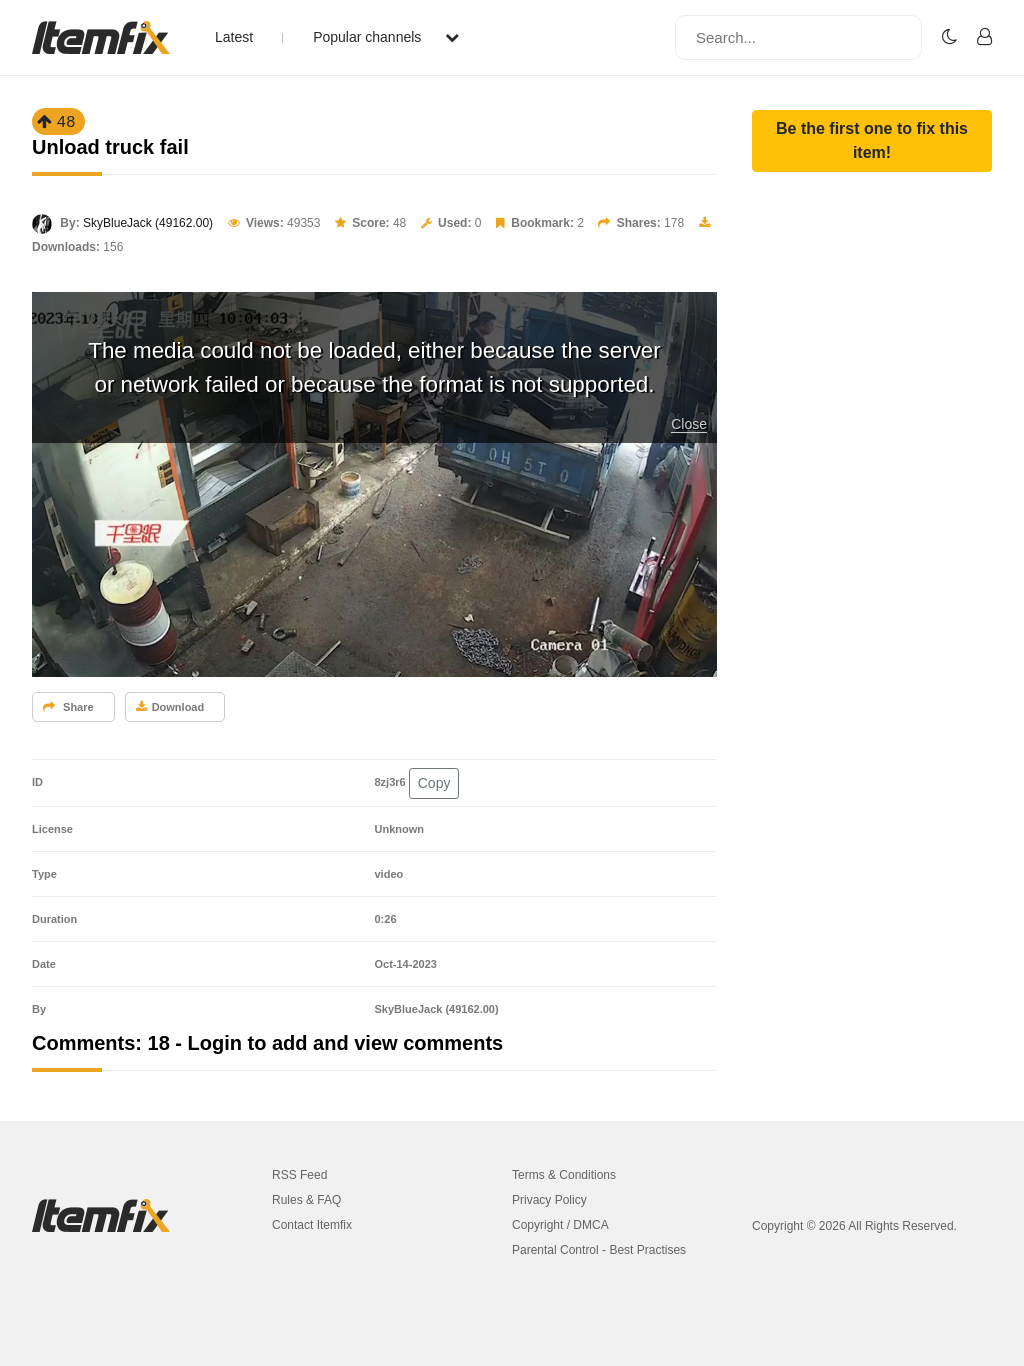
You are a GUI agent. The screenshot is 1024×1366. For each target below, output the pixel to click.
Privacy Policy (549, 1200)
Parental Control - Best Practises (599, 1250)
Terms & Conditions (564, 1175)
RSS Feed (299, 1175)
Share (68, 707)
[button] (872, 141)
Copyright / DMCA (560, 1225)
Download (170, 707)
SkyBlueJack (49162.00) (148, 223)
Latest (234, 37)
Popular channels (386, 37)
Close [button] (689, 424)
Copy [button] (434, 783)
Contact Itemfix (312, 1225)
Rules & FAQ (306, 1200)
